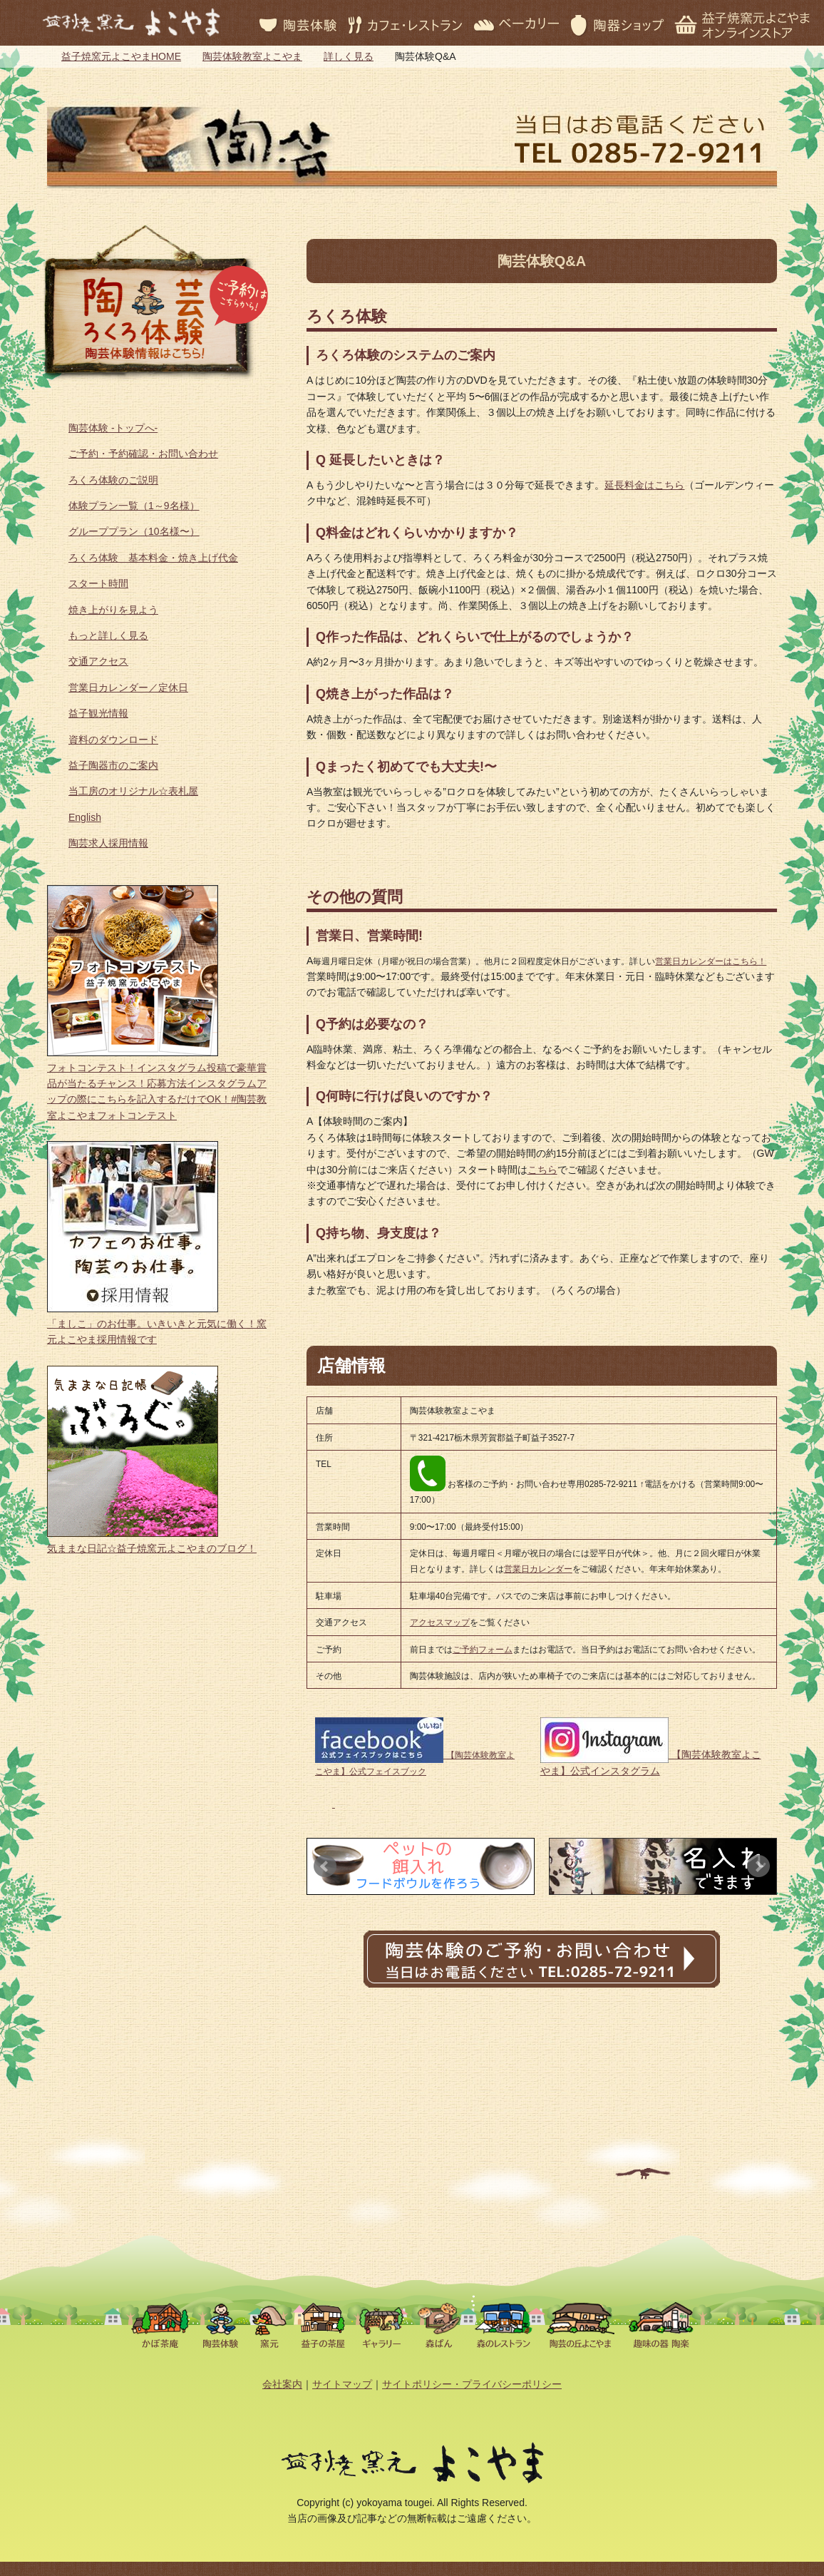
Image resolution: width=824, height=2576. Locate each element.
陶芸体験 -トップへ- (113, 428)
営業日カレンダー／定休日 (128, 687)
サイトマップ (342, 2384)
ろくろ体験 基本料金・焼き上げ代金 (153, 557)
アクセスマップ (440, 1622)
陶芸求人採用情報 (108, 843)
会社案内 (282, 2384)
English (84, 817)
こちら (542, 1169)
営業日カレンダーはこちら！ (710, 961)
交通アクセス (98, 661)
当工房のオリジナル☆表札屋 (133, 791)
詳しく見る (349, 56)
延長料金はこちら (644, 485)
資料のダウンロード (113, 739)
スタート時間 (98, 583)
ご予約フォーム (483, 1650)
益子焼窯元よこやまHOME (121, 56)
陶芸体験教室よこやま (252, 56)
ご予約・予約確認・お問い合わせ (143, 453)
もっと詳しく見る (108, 635)
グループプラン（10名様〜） (134, 531)
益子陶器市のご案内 (113, 765)
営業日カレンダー (538, 1569)
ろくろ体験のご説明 (113, 480)
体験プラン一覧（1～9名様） (134, 505)
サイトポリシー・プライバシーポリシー (472, 2384)
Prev (325, 1866)
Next (758, 1866)
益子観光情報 (98, 713)
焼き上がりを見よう (113, 609)
